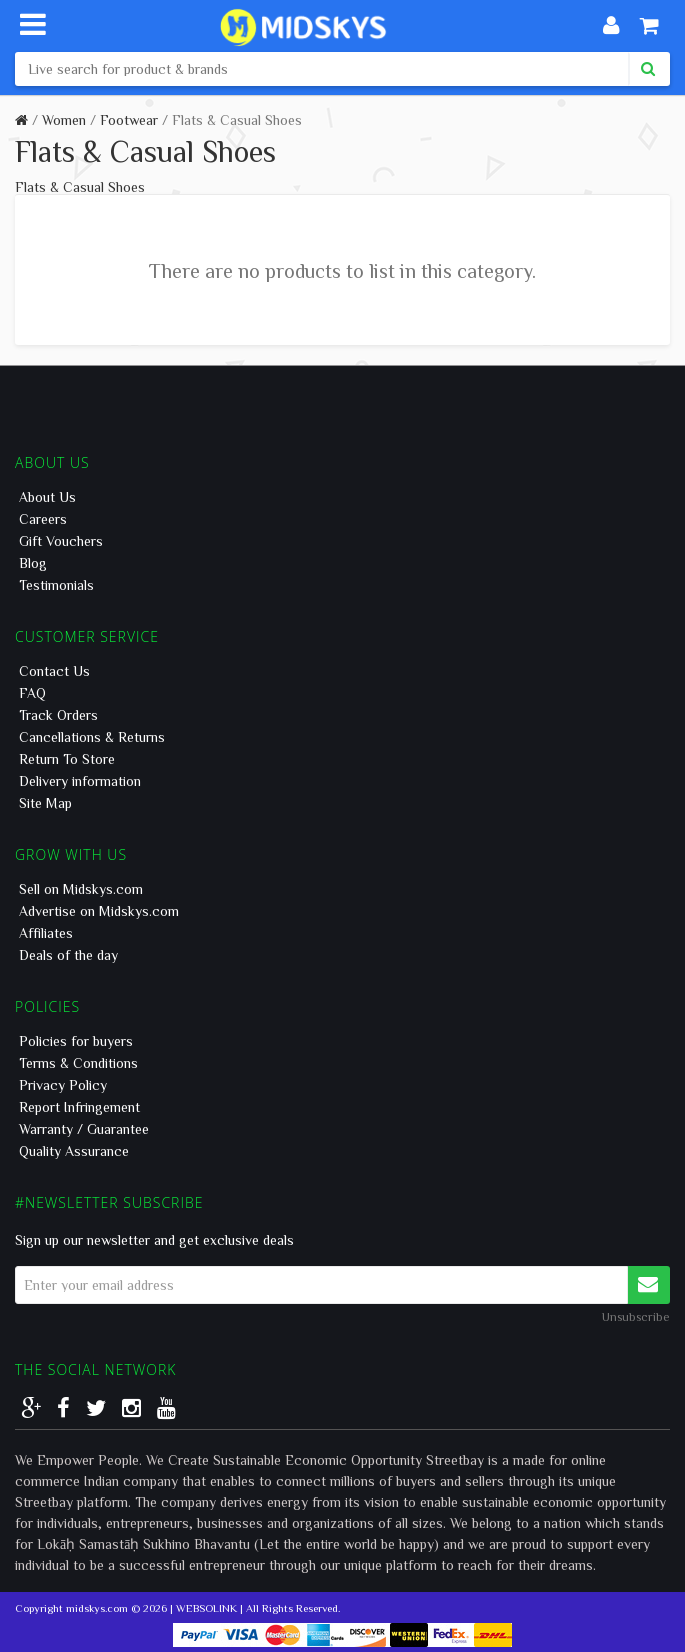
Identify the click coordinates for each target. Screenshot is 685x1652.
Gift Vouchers (61, 541)
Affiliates (46, 933)
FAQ (32, 693)
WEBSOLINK (206, 1607)
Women (64, 120)
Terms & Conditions (78, 1063)
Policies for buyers (76, 1041)
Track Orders (58, 715)
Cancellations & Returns (92, 737)
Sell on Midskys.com (81, 889)
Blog (33, 563)
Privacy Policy (63, 1085)
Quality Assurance (74, 1151)
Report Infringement (79, 1107)
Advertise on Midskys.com (99, 911)
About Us (47, 497)
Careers (43, 519)
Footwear (129, 120)
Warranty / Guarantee (84, 1129)
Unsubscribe (636, 1316)
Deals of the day (68, 955)
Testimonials (56, 585)
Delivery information (80, 781)
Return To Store (67, 759)
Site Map (45, 803)
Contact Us (54, 671)
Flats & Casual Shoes (237, 120)
